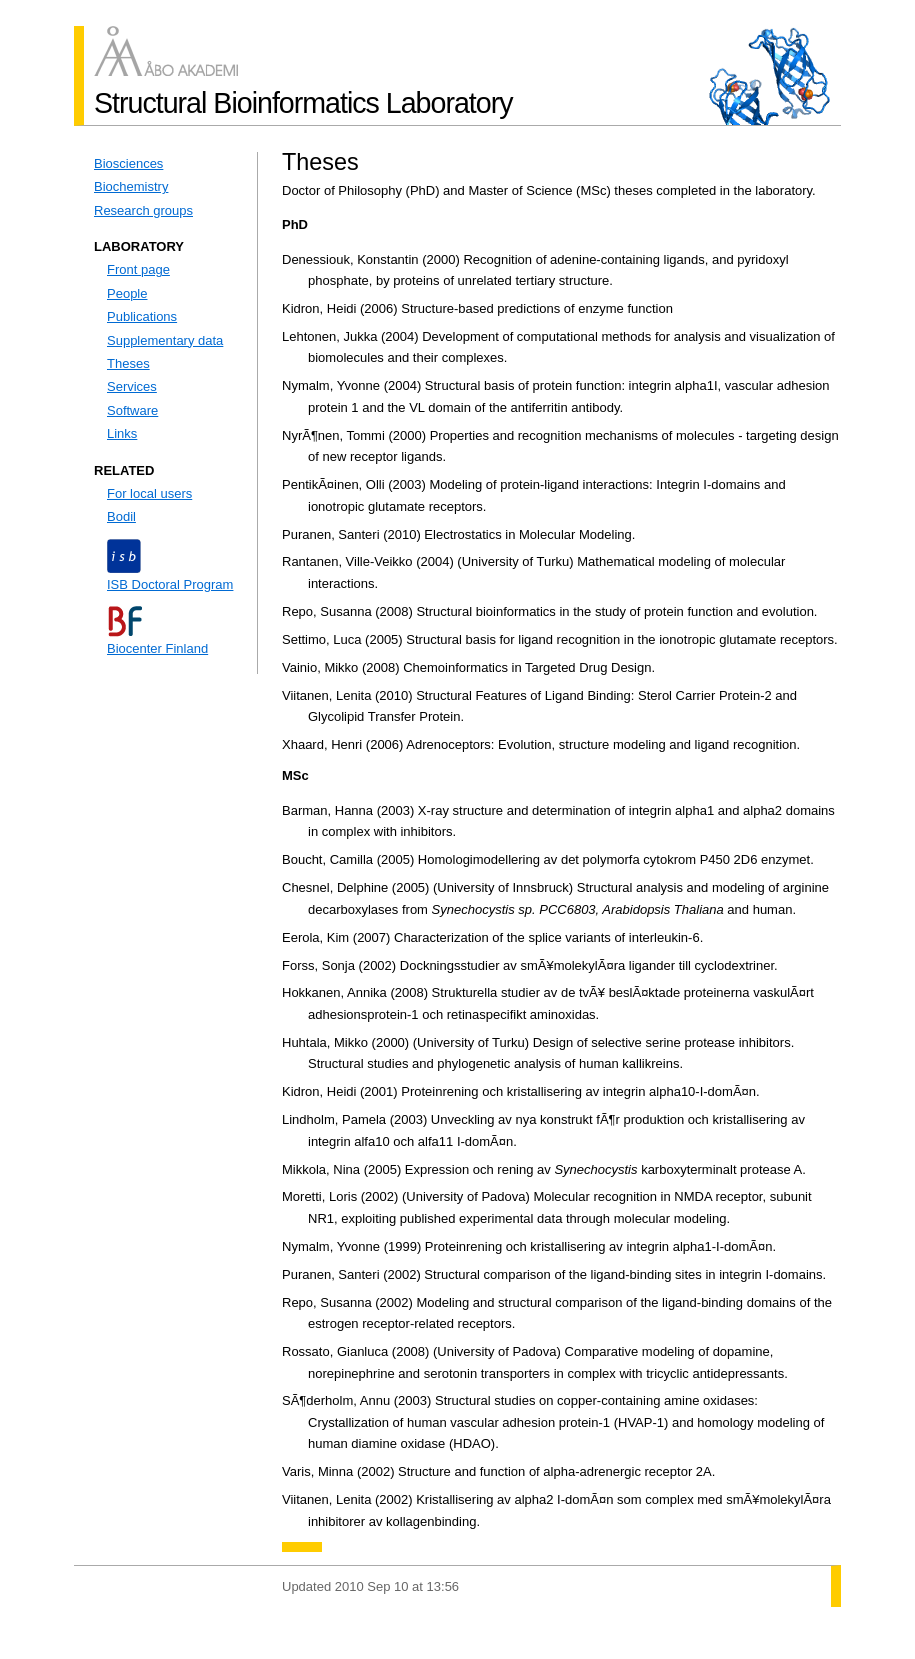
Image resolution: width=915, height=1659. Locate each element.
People (127, 293)
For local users (149, 493)
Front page (138, 269)
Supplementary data (165, 340)
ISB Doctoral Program (170, 584)
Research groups (143, 210)
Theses (128, 363)
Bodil (121, 516)
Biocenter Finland (157, 648)
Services (132, 386)
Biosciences (128, 163)
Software (132, 410)
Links (122, 433)
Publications (142, 316)
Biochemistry (131, 186)
